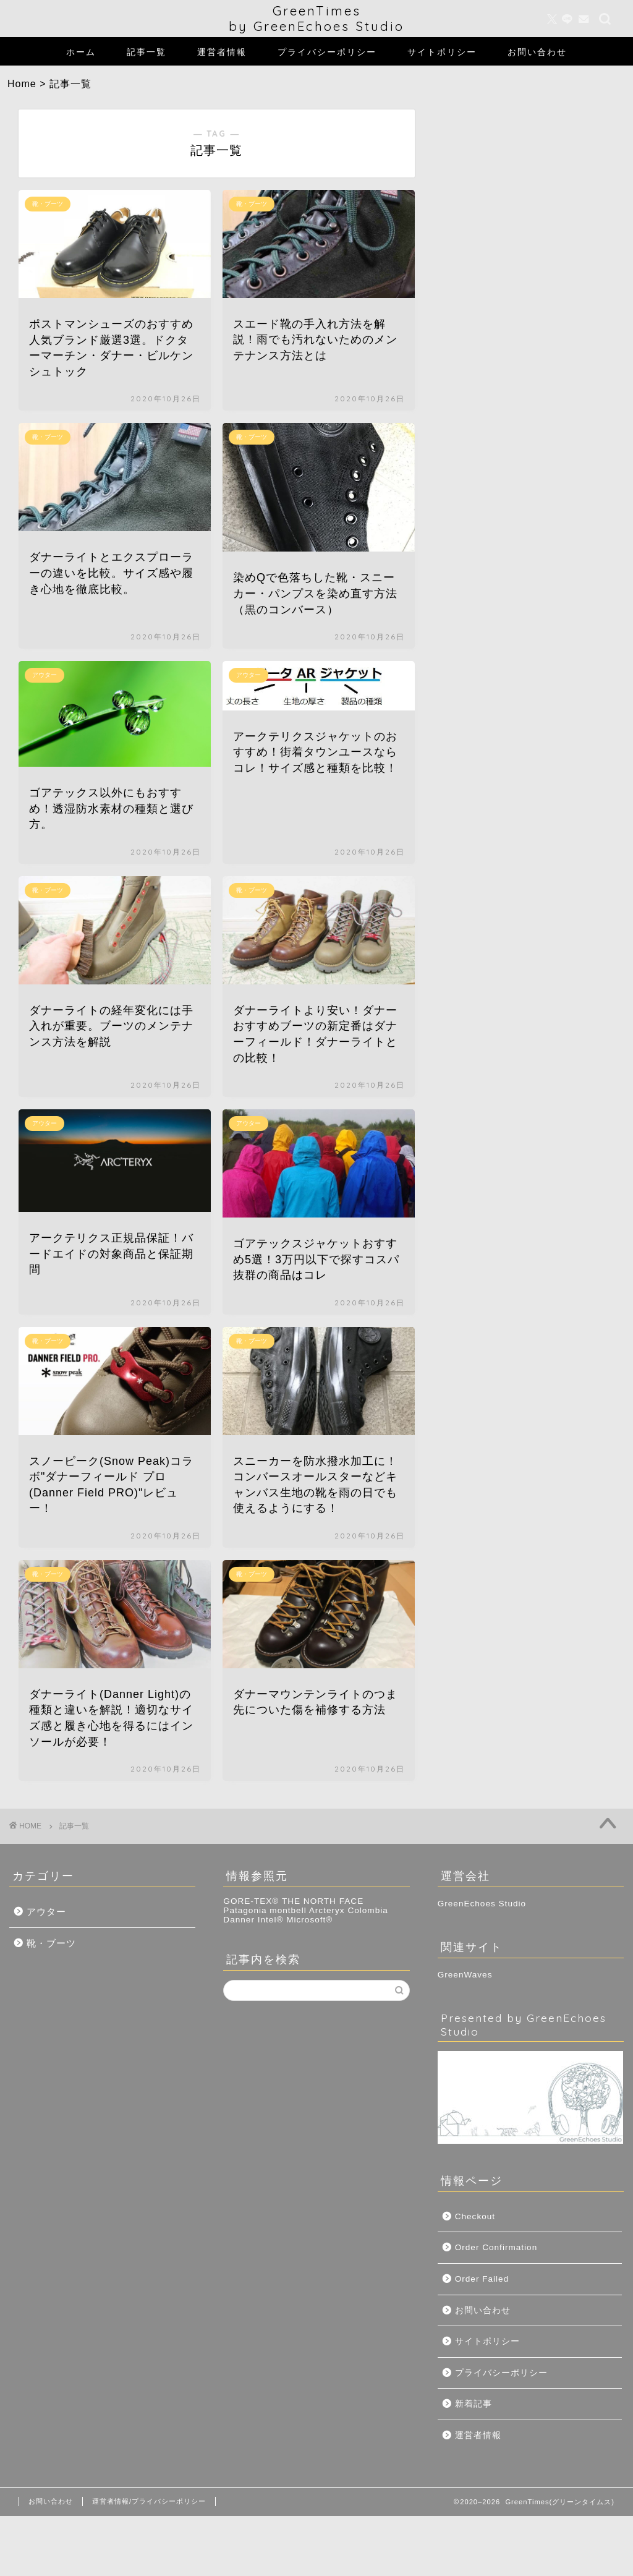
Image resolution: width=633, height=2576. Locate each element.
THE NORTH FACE (322, 1901)
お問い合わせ (537, 52)
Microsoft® (309, 1919)
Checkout (475, 2216)
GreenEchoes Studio (482, 1903)
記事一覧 (146, 52)
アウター (46, 1911)
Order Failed (482, 2279)
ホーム (81, 52)
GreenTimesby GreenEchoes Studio (316, 18)
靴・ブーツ (51, 1943)
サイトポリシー (442, 52)
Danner (239, 1919)
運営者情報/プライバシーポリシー (149, 2501)
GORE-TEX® (251, 1901)
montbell (288, 1910)
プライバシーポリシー (327, 52)
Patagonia (244, 1910)
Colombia (367, 1910)
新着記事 (473, 2403)
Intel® (271, 1919)
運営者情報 (222, 52)
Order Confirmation (496, 2247)
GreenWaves (465, 1974)
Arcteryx (327, 1910)
